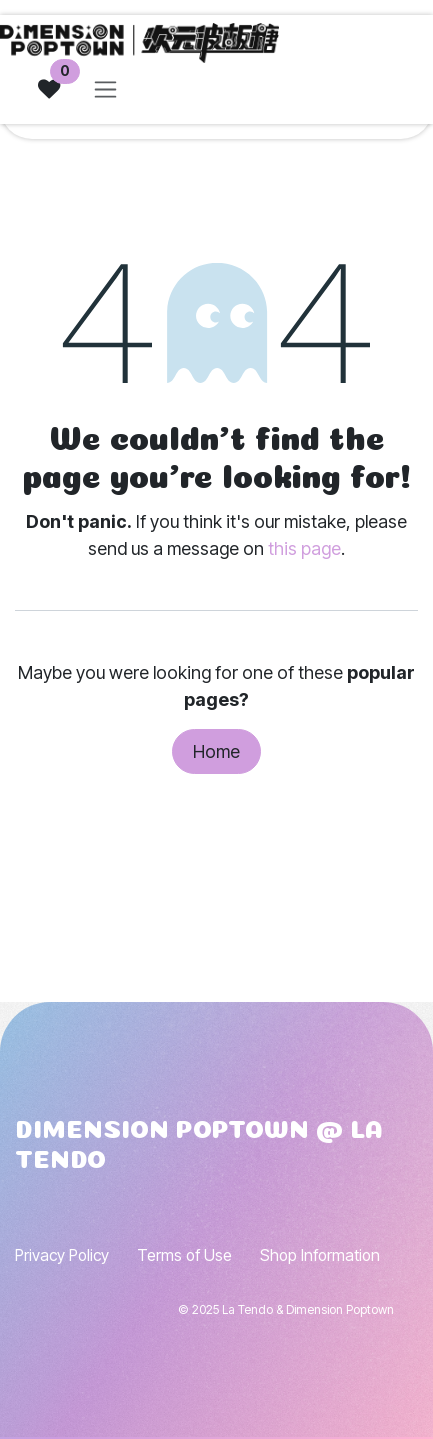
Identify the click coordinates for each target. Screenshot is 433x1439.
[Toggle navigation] (105, 89)
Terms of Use (184, 1255)
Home (216, 751)
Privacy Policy (62, 1255)
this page (304, 548)
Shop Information (320, 1255)
